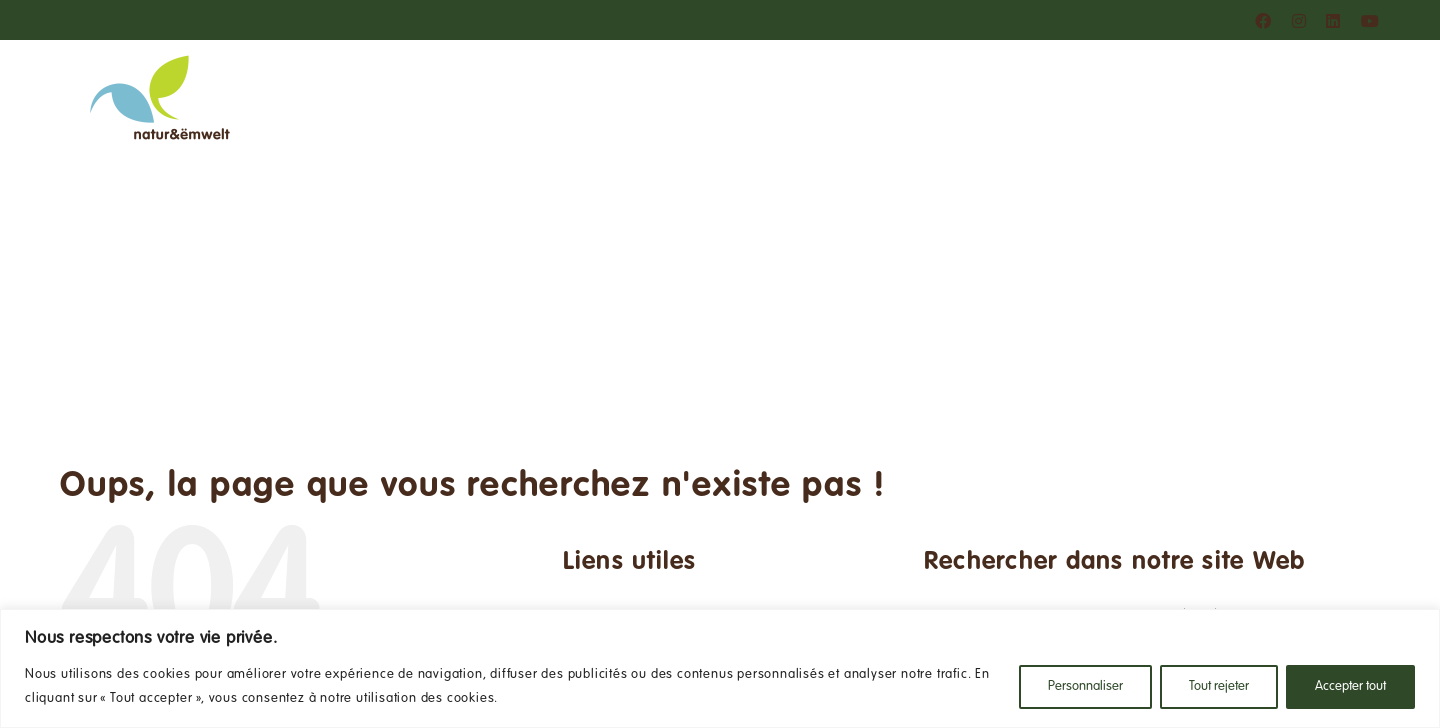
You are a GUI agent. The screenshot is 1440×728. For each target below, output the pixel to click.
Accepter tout (1350, 687)
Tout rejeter (1219, 687)
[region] (720, 668)
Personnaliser (1085, 687)
